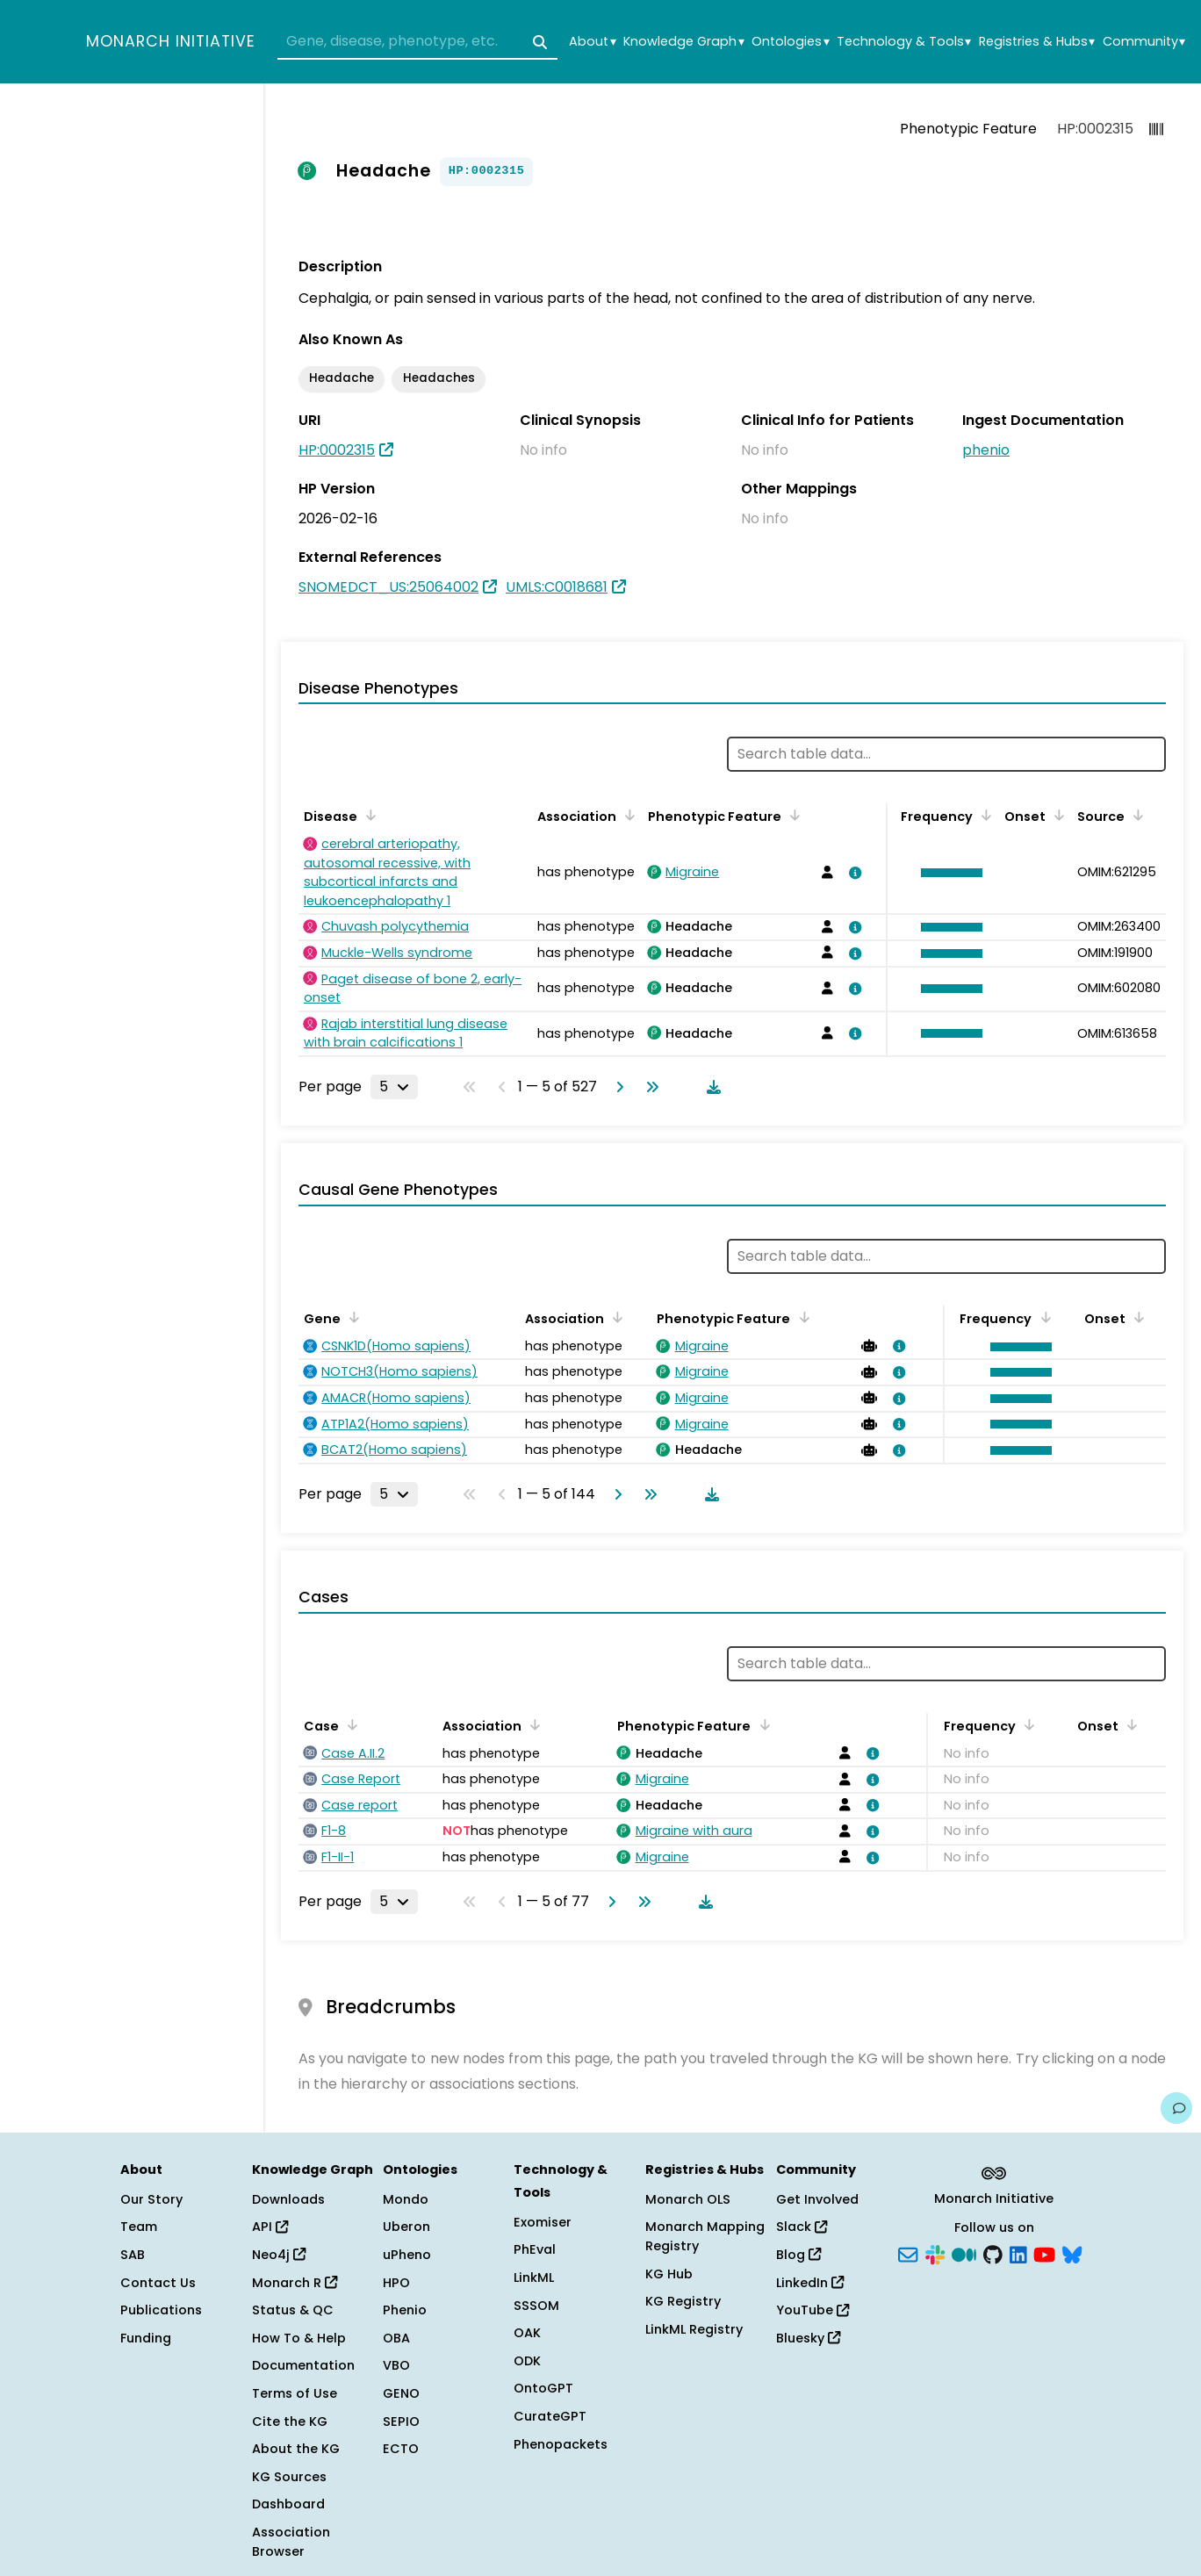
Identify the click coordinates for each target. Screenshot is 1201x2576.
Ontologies (790, 41)
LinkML (534, 2277)
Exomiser (543, 2222)
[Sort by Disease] (367, 815)
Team (138, 2226)
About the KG (296, 2448)
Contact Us (158, 2283)
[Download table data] (710, 1087)
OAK (527, 2333)
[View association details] (852, 872)
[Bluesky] (1072, 2254)
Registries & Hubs (1037, 41)
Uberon (406, 2226)
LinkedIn (810, 2283)
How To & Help (299, 2338)
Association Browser (291, 2541)
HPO (396, 2283)
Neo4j (279, 2254)
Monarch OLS (687, 2199)
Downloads (288, 2199)
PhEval (535, 2249)
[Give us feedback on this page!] (1176, 2108)
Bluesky (808, 2338)
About (592, 41)
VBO (396, 2365)
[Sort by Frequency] (983, 815)
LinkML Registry (694, 2329)
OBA (396, 2338)
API (270, 2226)
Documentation (303, 2365)
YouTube (812, 2310)
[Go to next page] (616, 1087)
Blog (798, 2254)
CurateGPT (550, 2416)
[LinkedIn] (1018, 2254)
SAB (132, 2254)
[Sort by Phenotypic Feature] (791, 815)
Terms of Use (294, 2393)
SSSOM (536, 2305)
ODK (527, 2361)
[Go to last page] (649, 1087)
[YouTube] (1044, 2254)
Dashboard (288, 2504)
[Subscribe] (907, 2254)
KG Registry (683, 2301)
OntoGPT (543, 2388)
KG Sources (289, 2477)
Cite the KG (289, 2421)
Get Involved (817, 2199)
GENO (401, 2393)
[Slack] (935, 2254)
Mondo (405, 2199)
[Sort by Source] (1135, 815)
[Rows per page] (394, 1087)
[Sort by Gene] (351, 1317)
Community (1144, 41)
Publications (161, 2310)
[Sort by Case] (349, 1724)
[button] (947, 872)
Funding (145, 2338)
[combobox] (417, 42)
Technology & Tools (904, 41)
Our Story (151, 2199)
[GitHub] (993, 2254)
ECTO (401, 2448)
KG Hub (669, 2274)
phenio (986, 450)
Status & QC (293, 2310)
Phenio (405, 2310)
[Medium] (964, 2254)
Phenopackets (561, 2444)
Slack (801, 2226)
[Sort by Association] (626, 815)
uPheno (407, 2254)
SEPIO (401, 2421)
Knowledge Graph (683, 41)
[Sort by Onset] (1056, 815)
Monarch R (294, 2283)
